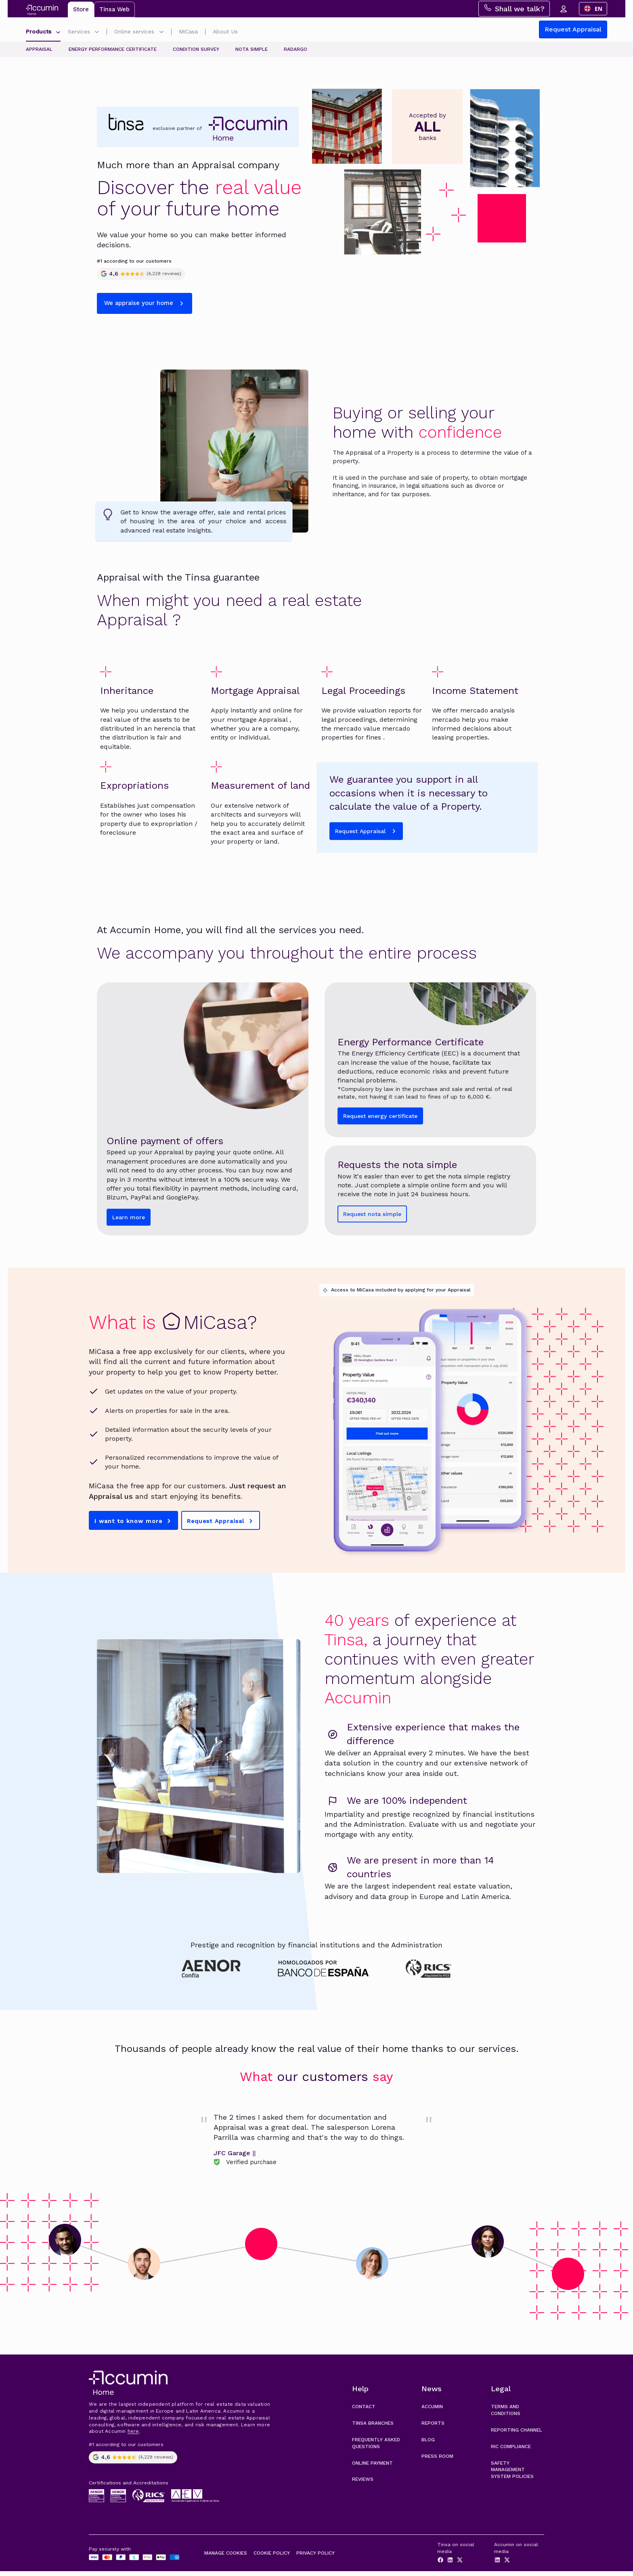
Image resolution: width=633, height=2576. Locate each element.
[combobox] (593, 9)
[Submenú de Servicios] (96, 33)
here (133, 2436)
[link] (316, 2143)
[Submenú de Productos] (58, 33)
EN (593, 9)
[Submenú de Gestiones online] (161, 33)
